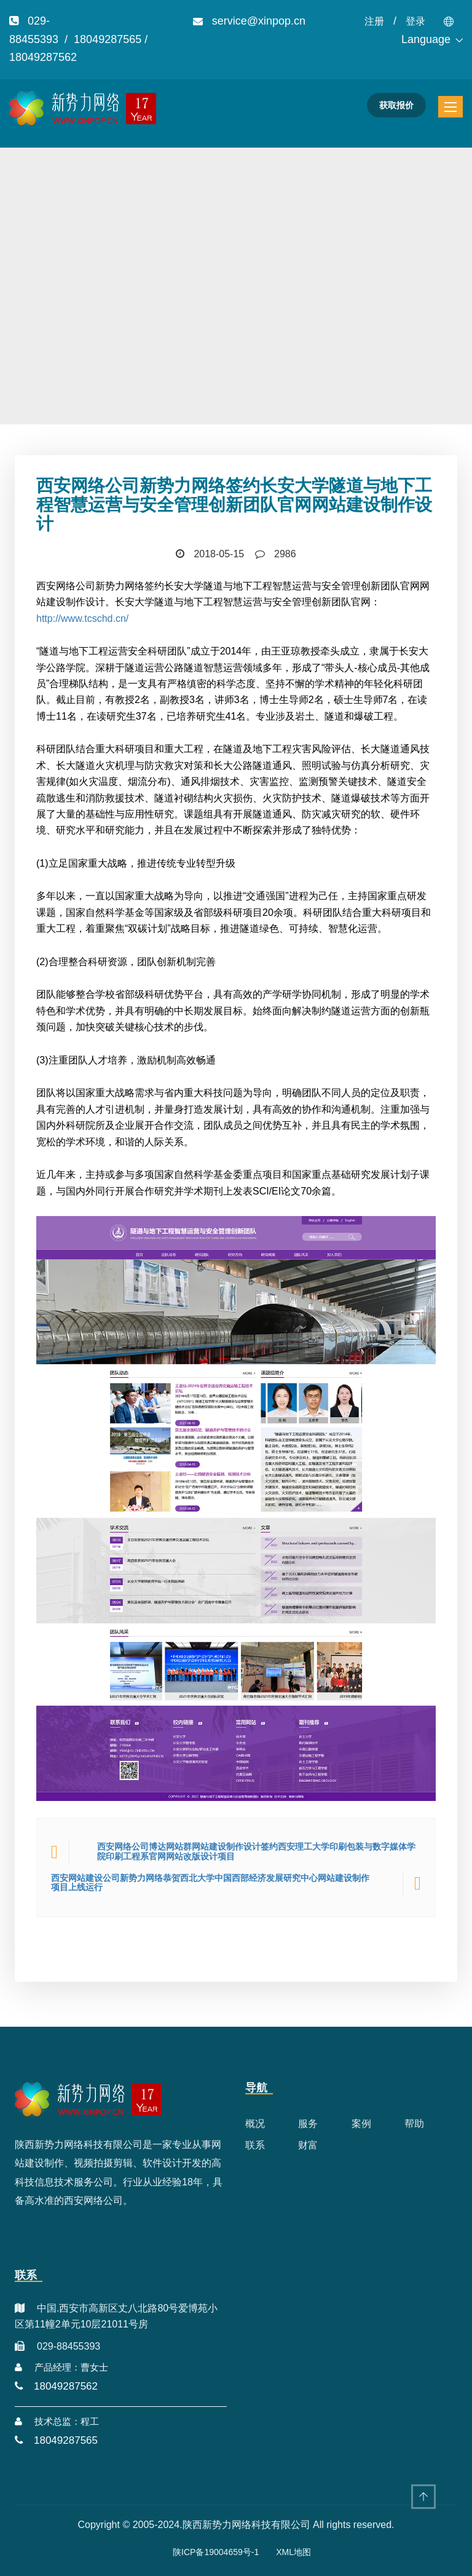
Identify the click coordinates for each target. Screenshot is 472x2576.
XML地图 (293, 2552)
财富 (308, 2145)
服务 (308, 2123)
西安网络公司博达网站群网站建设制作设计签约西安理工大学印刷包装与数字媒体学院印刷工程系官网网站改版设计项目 (256, 1851)
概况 (255, 2123)
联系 (255, 2145)
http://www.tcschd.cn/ (82, 618)
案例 (361, 2123)
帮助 (414, 2123)
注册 (374, 21)
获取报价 (396, 105)
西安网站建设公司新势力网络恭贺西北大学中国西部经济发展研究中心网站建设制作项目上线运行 (210, 1883)
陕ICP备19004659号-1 (216, 2552)
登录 (415, 21)
